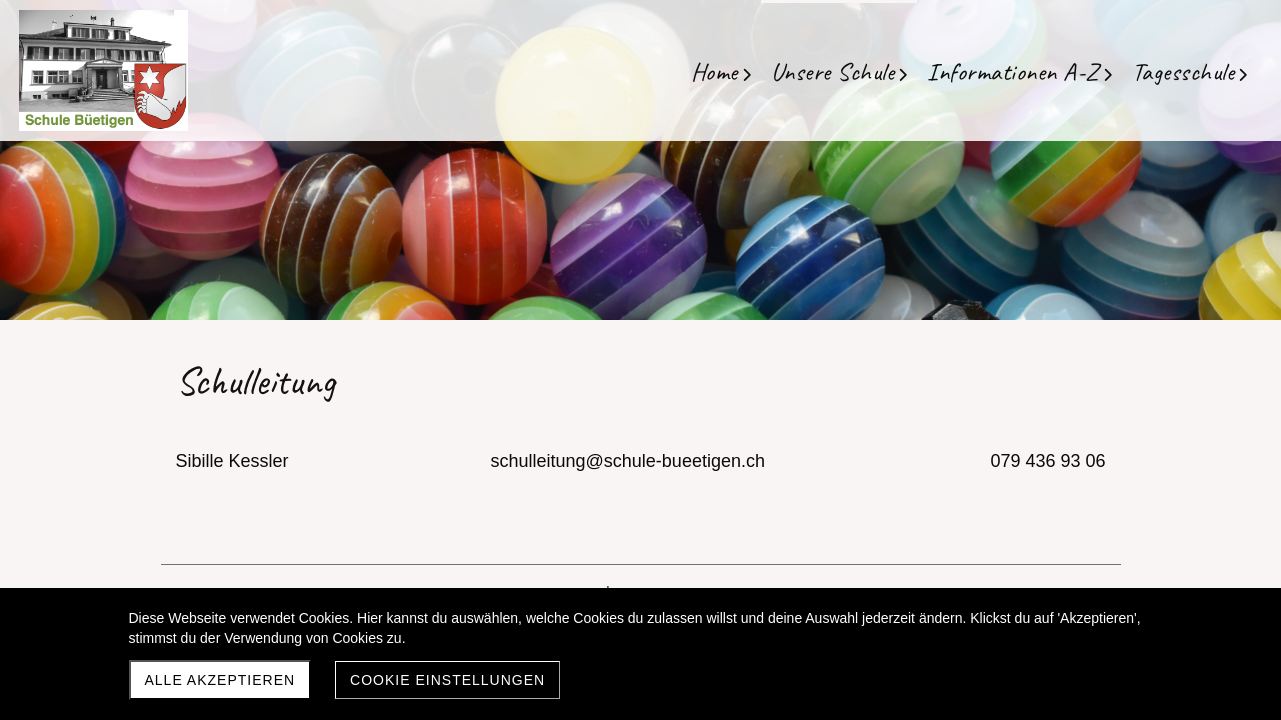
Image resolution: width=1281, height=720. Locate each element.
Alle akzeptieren (220, 680)
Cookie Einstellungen (447, 680)
